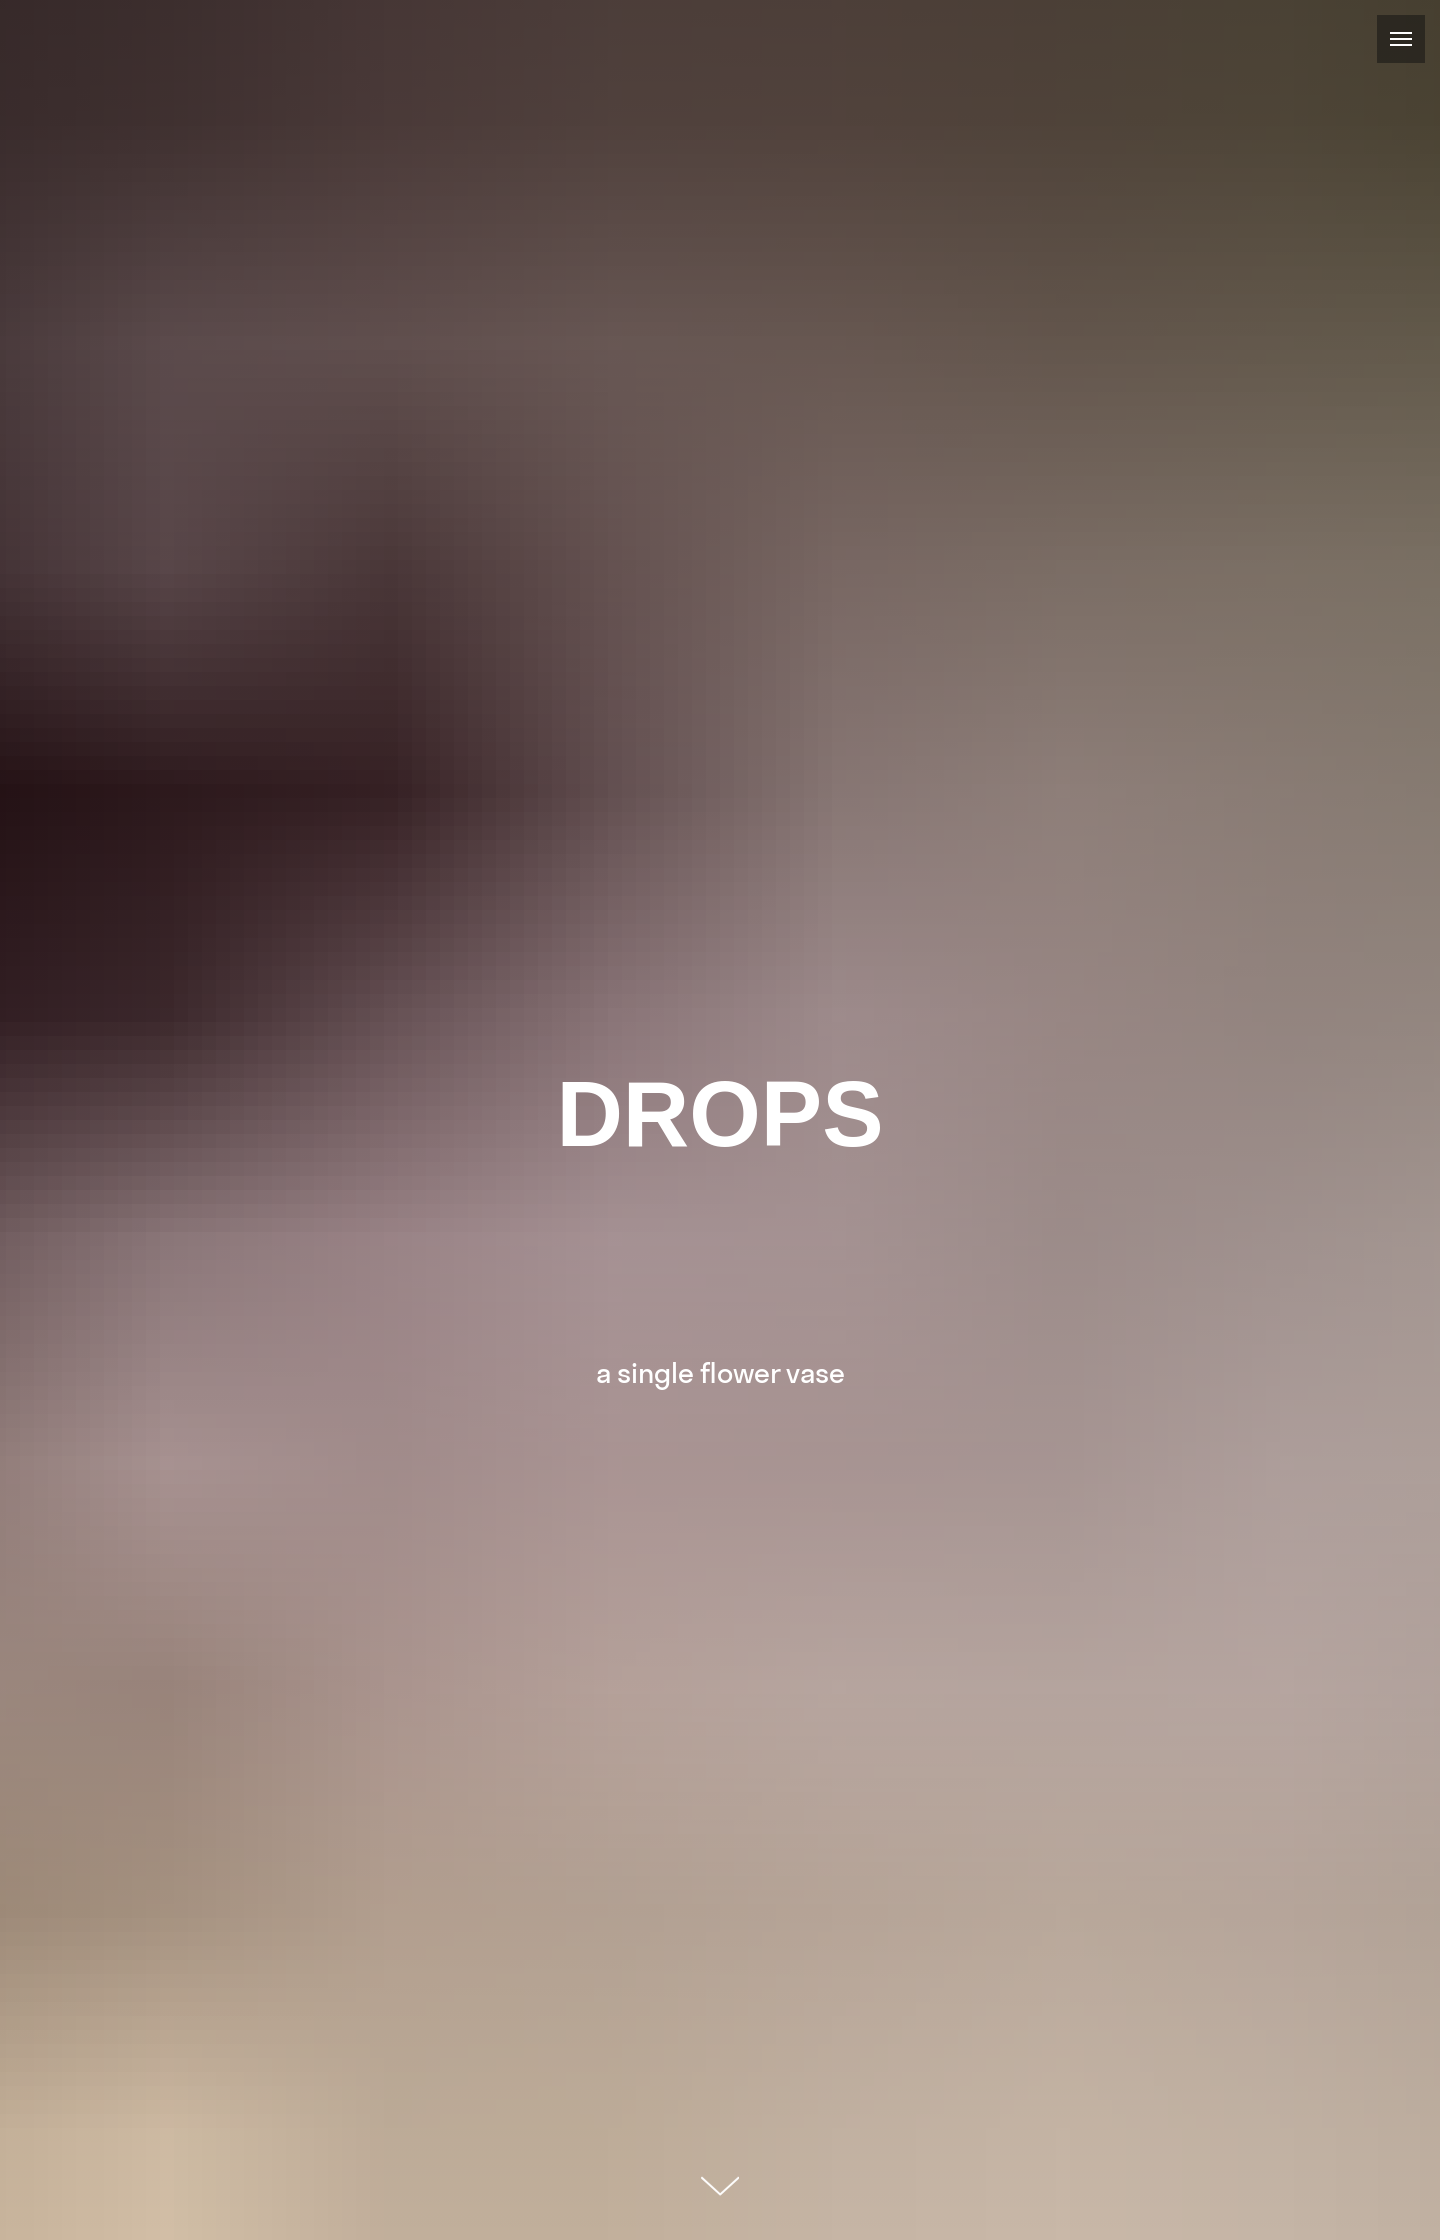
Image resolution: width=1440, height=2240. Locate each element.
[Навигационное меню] (1401, 39)
